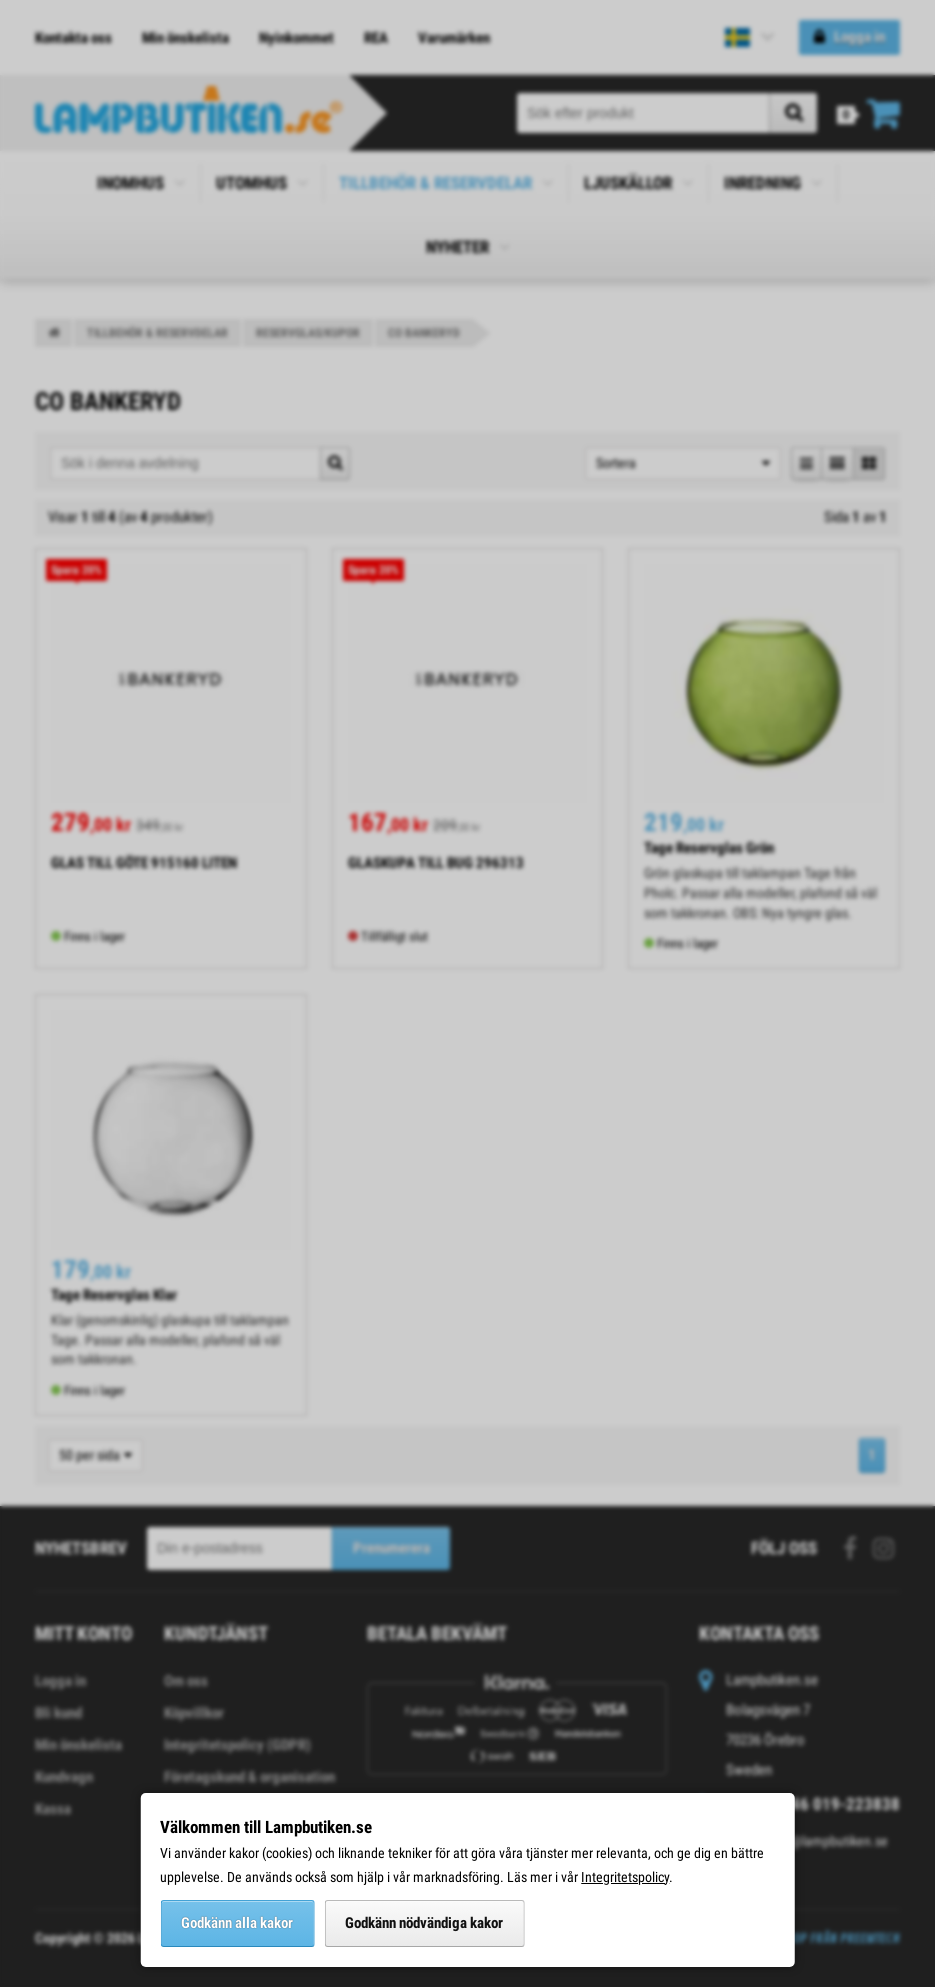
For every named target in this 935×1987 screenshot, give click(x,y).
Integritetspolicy (625, 1877)
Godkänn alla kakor (237, 1923)
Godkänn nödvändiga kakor (424, 1923)
